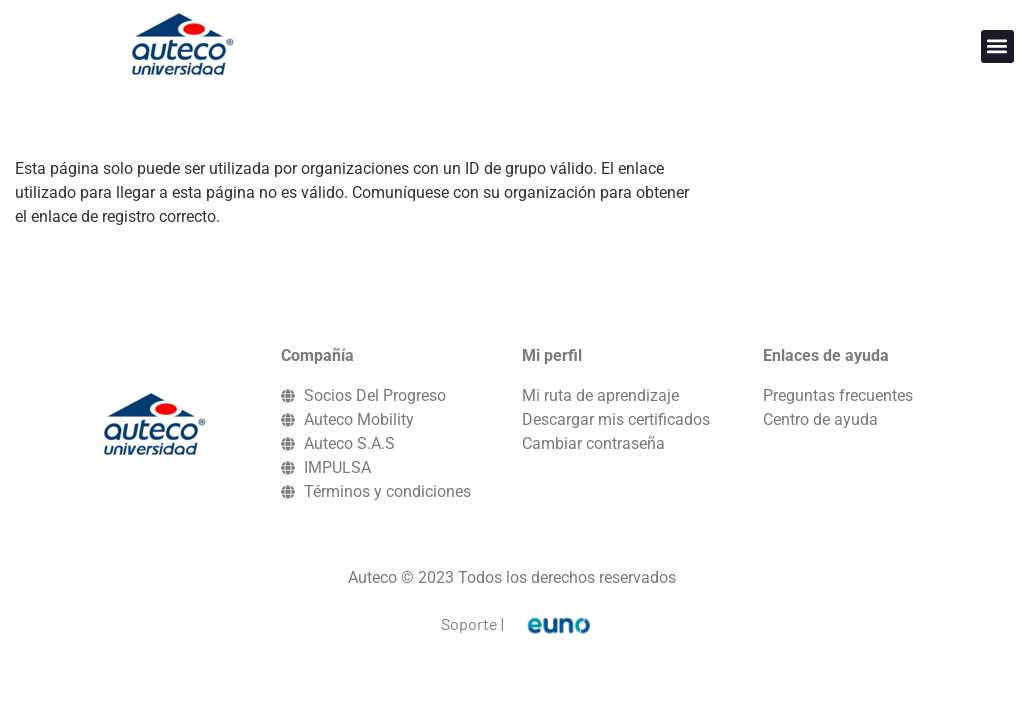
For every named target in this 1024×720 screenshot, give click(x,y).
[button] (997, 46)
